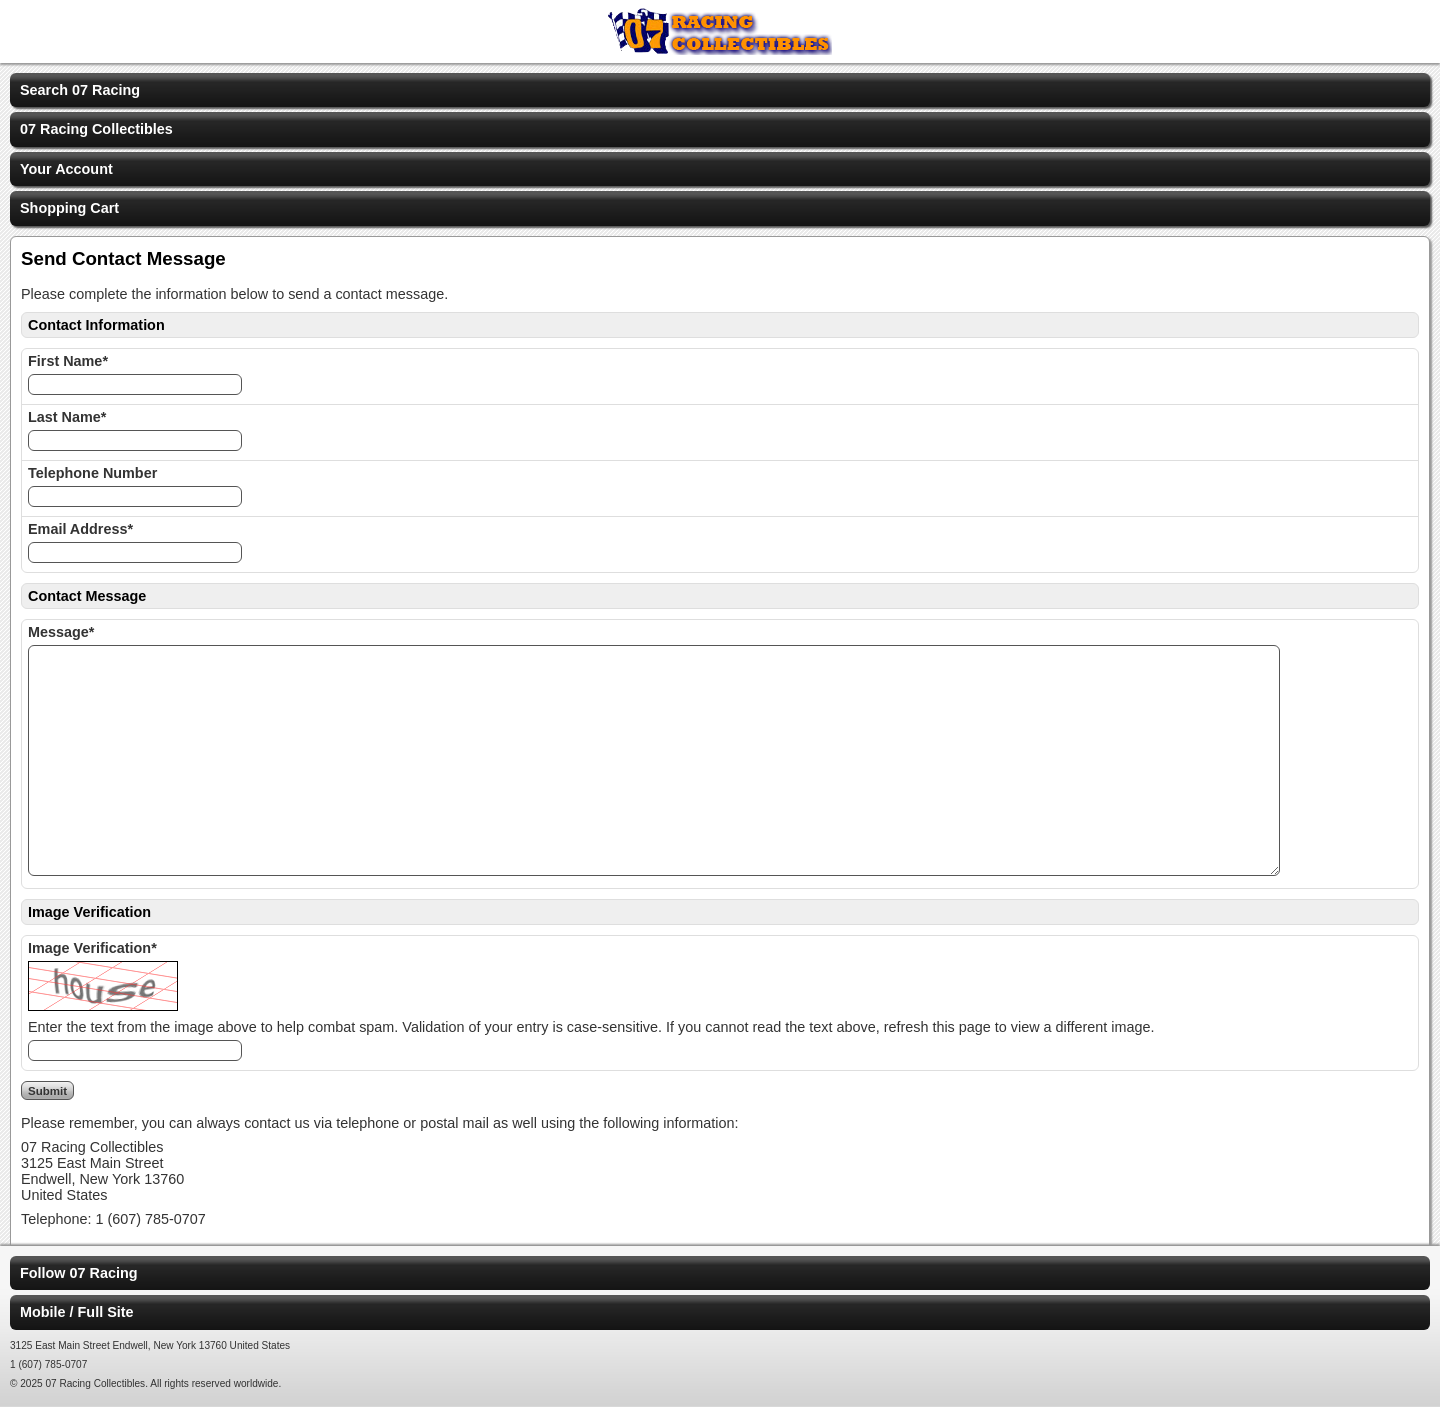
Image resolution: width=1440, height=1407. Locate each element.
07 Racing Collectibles (96, 129)
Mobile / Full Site (77, 1312)
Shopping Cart (69, 208)
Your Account (66, 169)
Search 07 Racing (80, 90)
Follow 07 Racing (79, 1273)
